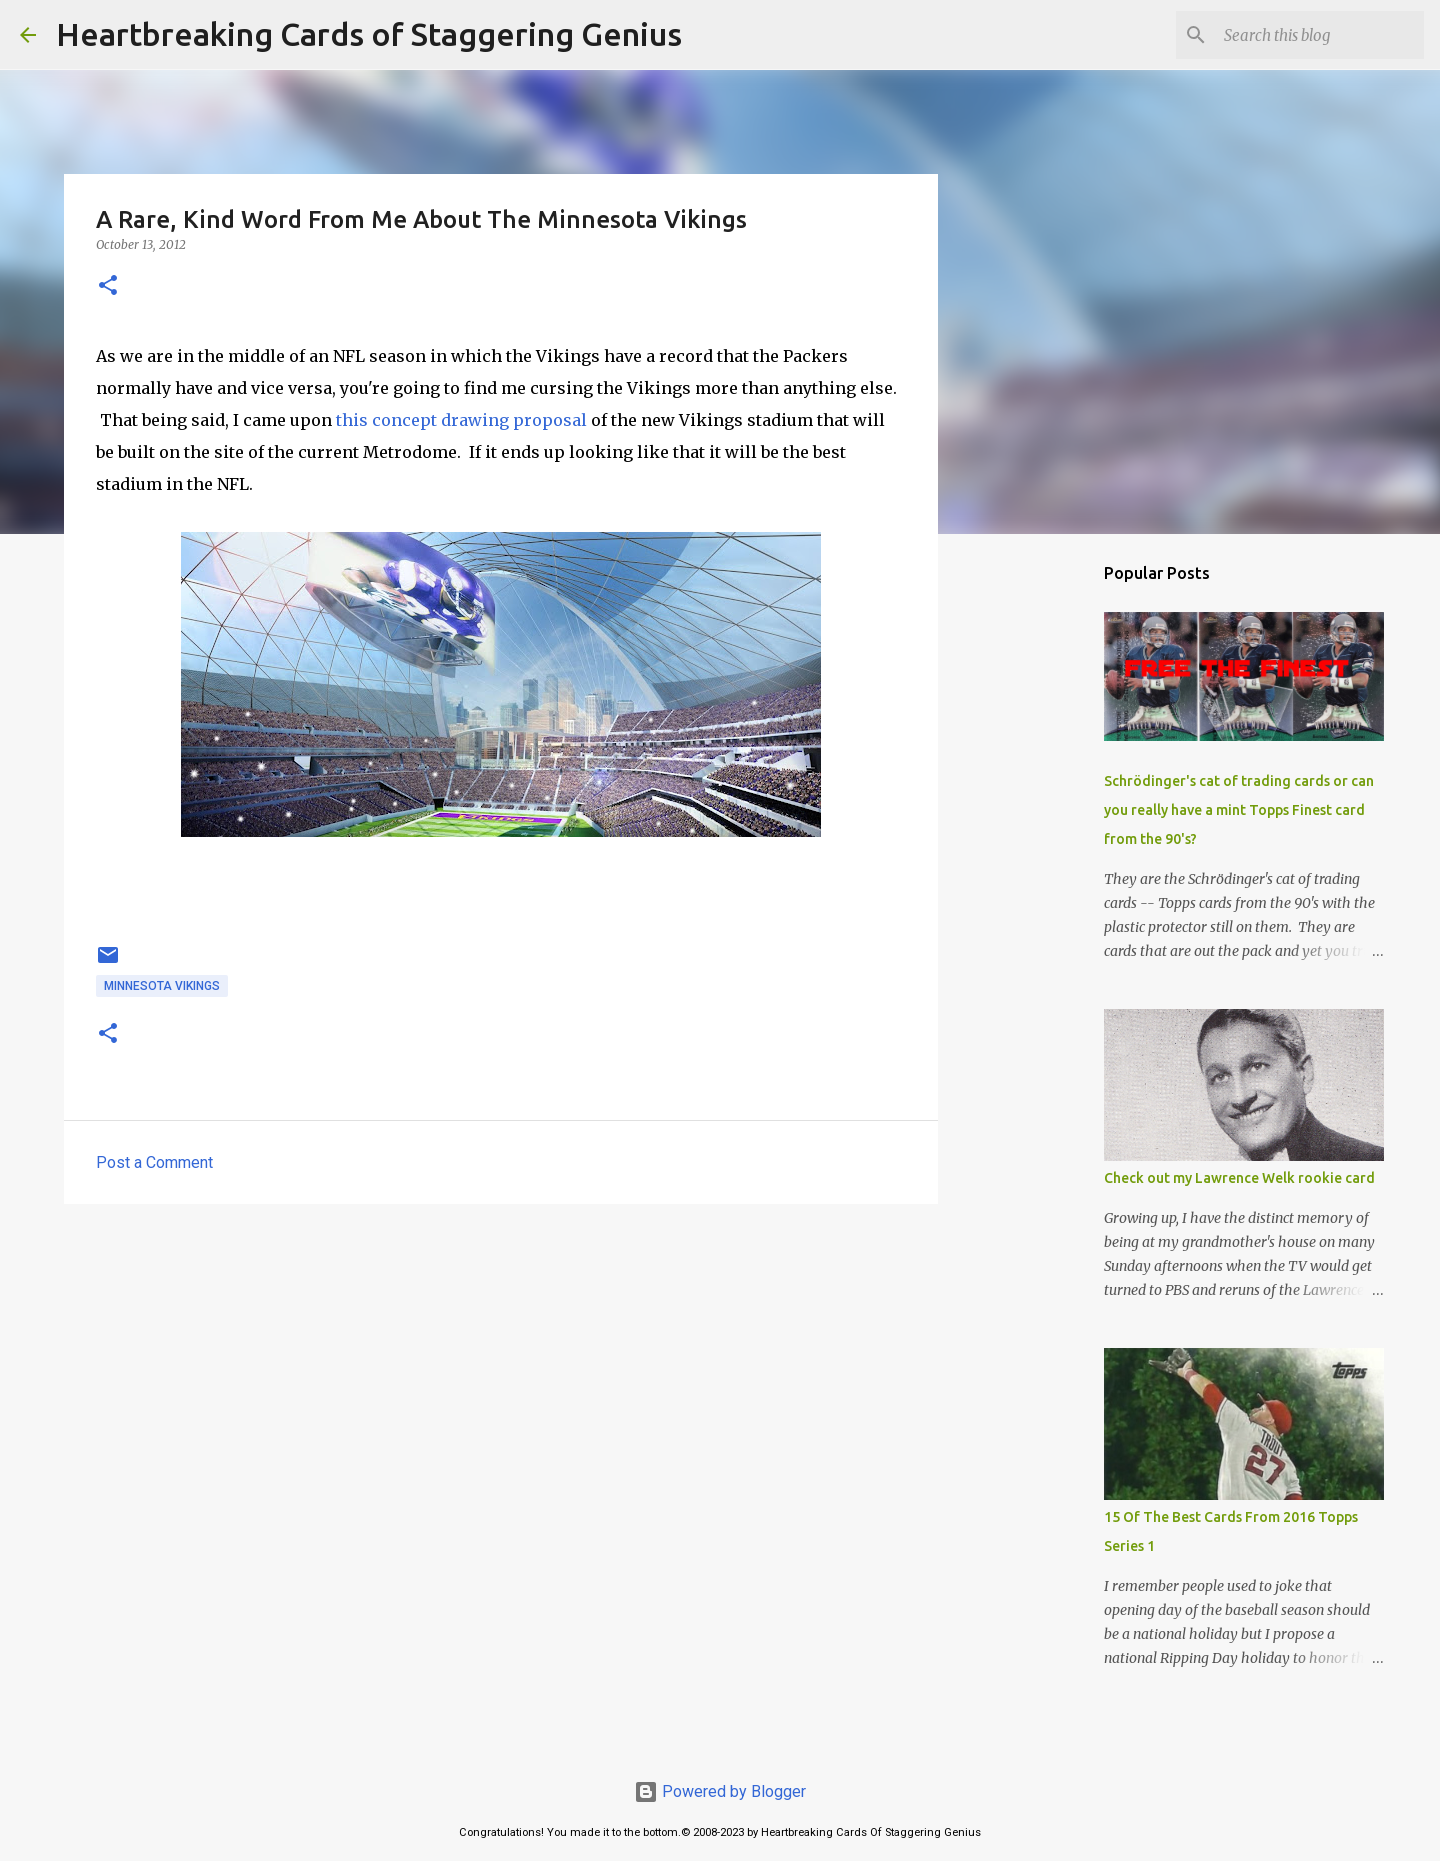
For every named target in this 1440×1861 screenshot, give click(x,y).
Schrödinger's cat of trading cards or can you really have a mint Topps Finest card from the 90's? (1239, 810)
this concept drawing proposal (459, 420)
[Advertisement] (501, 1374)
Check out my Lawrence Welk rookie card (1239, 1178)
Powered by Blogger (720, 1791)
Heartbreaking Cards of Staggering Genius (369, 34)
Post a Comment (154, 1162)
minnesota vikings (162, 986)
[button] (108, 286)
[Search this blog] (1319, 35)
